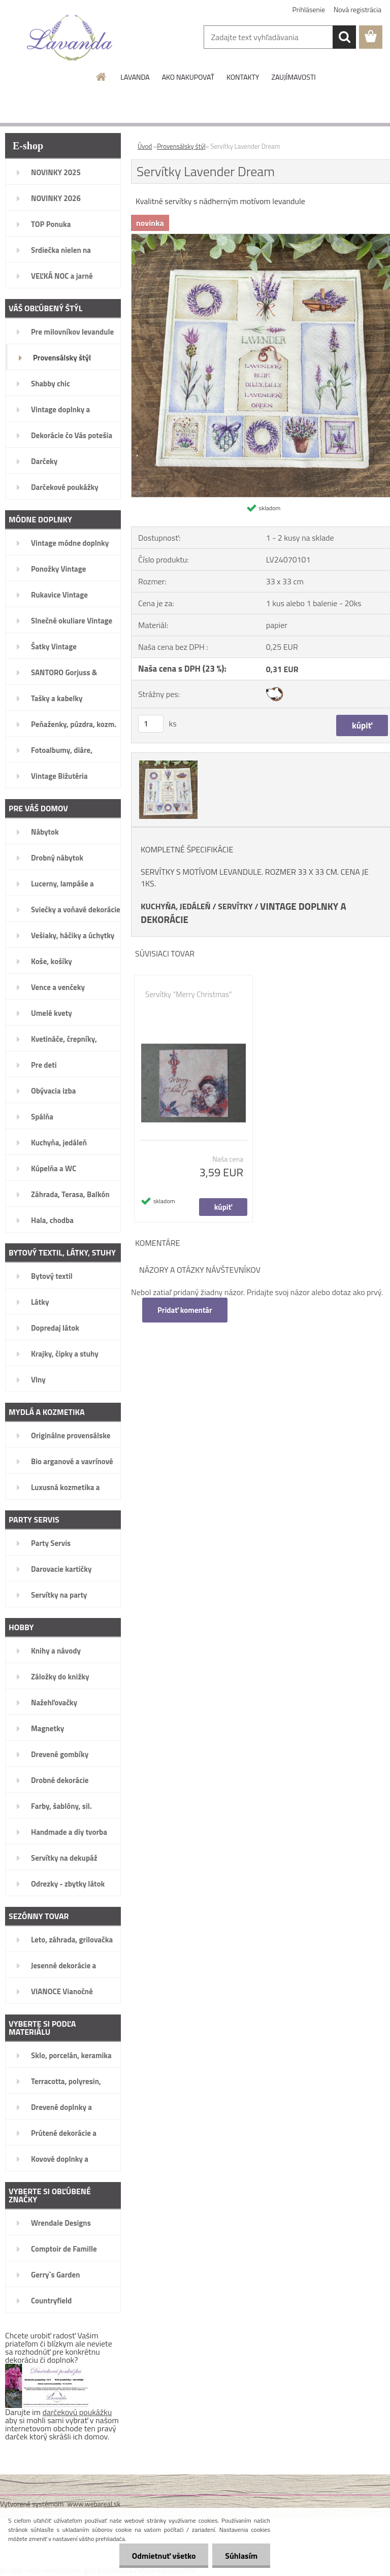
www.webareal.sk (94, 2503)
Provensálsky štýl (181, 146)
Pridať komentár (184, 1310)
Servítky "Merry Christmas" (188, 994)
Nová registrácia (357, 9)
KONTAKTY (242, 77)
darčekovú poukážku (77, 2412)
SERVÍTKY (235, 906)
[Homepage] (101, 76)
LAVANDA (134, 77)
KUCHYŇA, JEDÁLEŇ (176, 906)
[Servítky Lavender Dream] (167, 762)
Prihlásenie (309, 9)
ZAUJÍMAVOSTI (293, 77)
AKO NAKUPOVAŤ (188, 77)
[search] (344, 37)
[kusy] (151, 724)
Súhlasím (241, 2556)
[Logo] (70, 37)
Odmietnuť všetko (164, 2556)
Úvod (145, 146)
